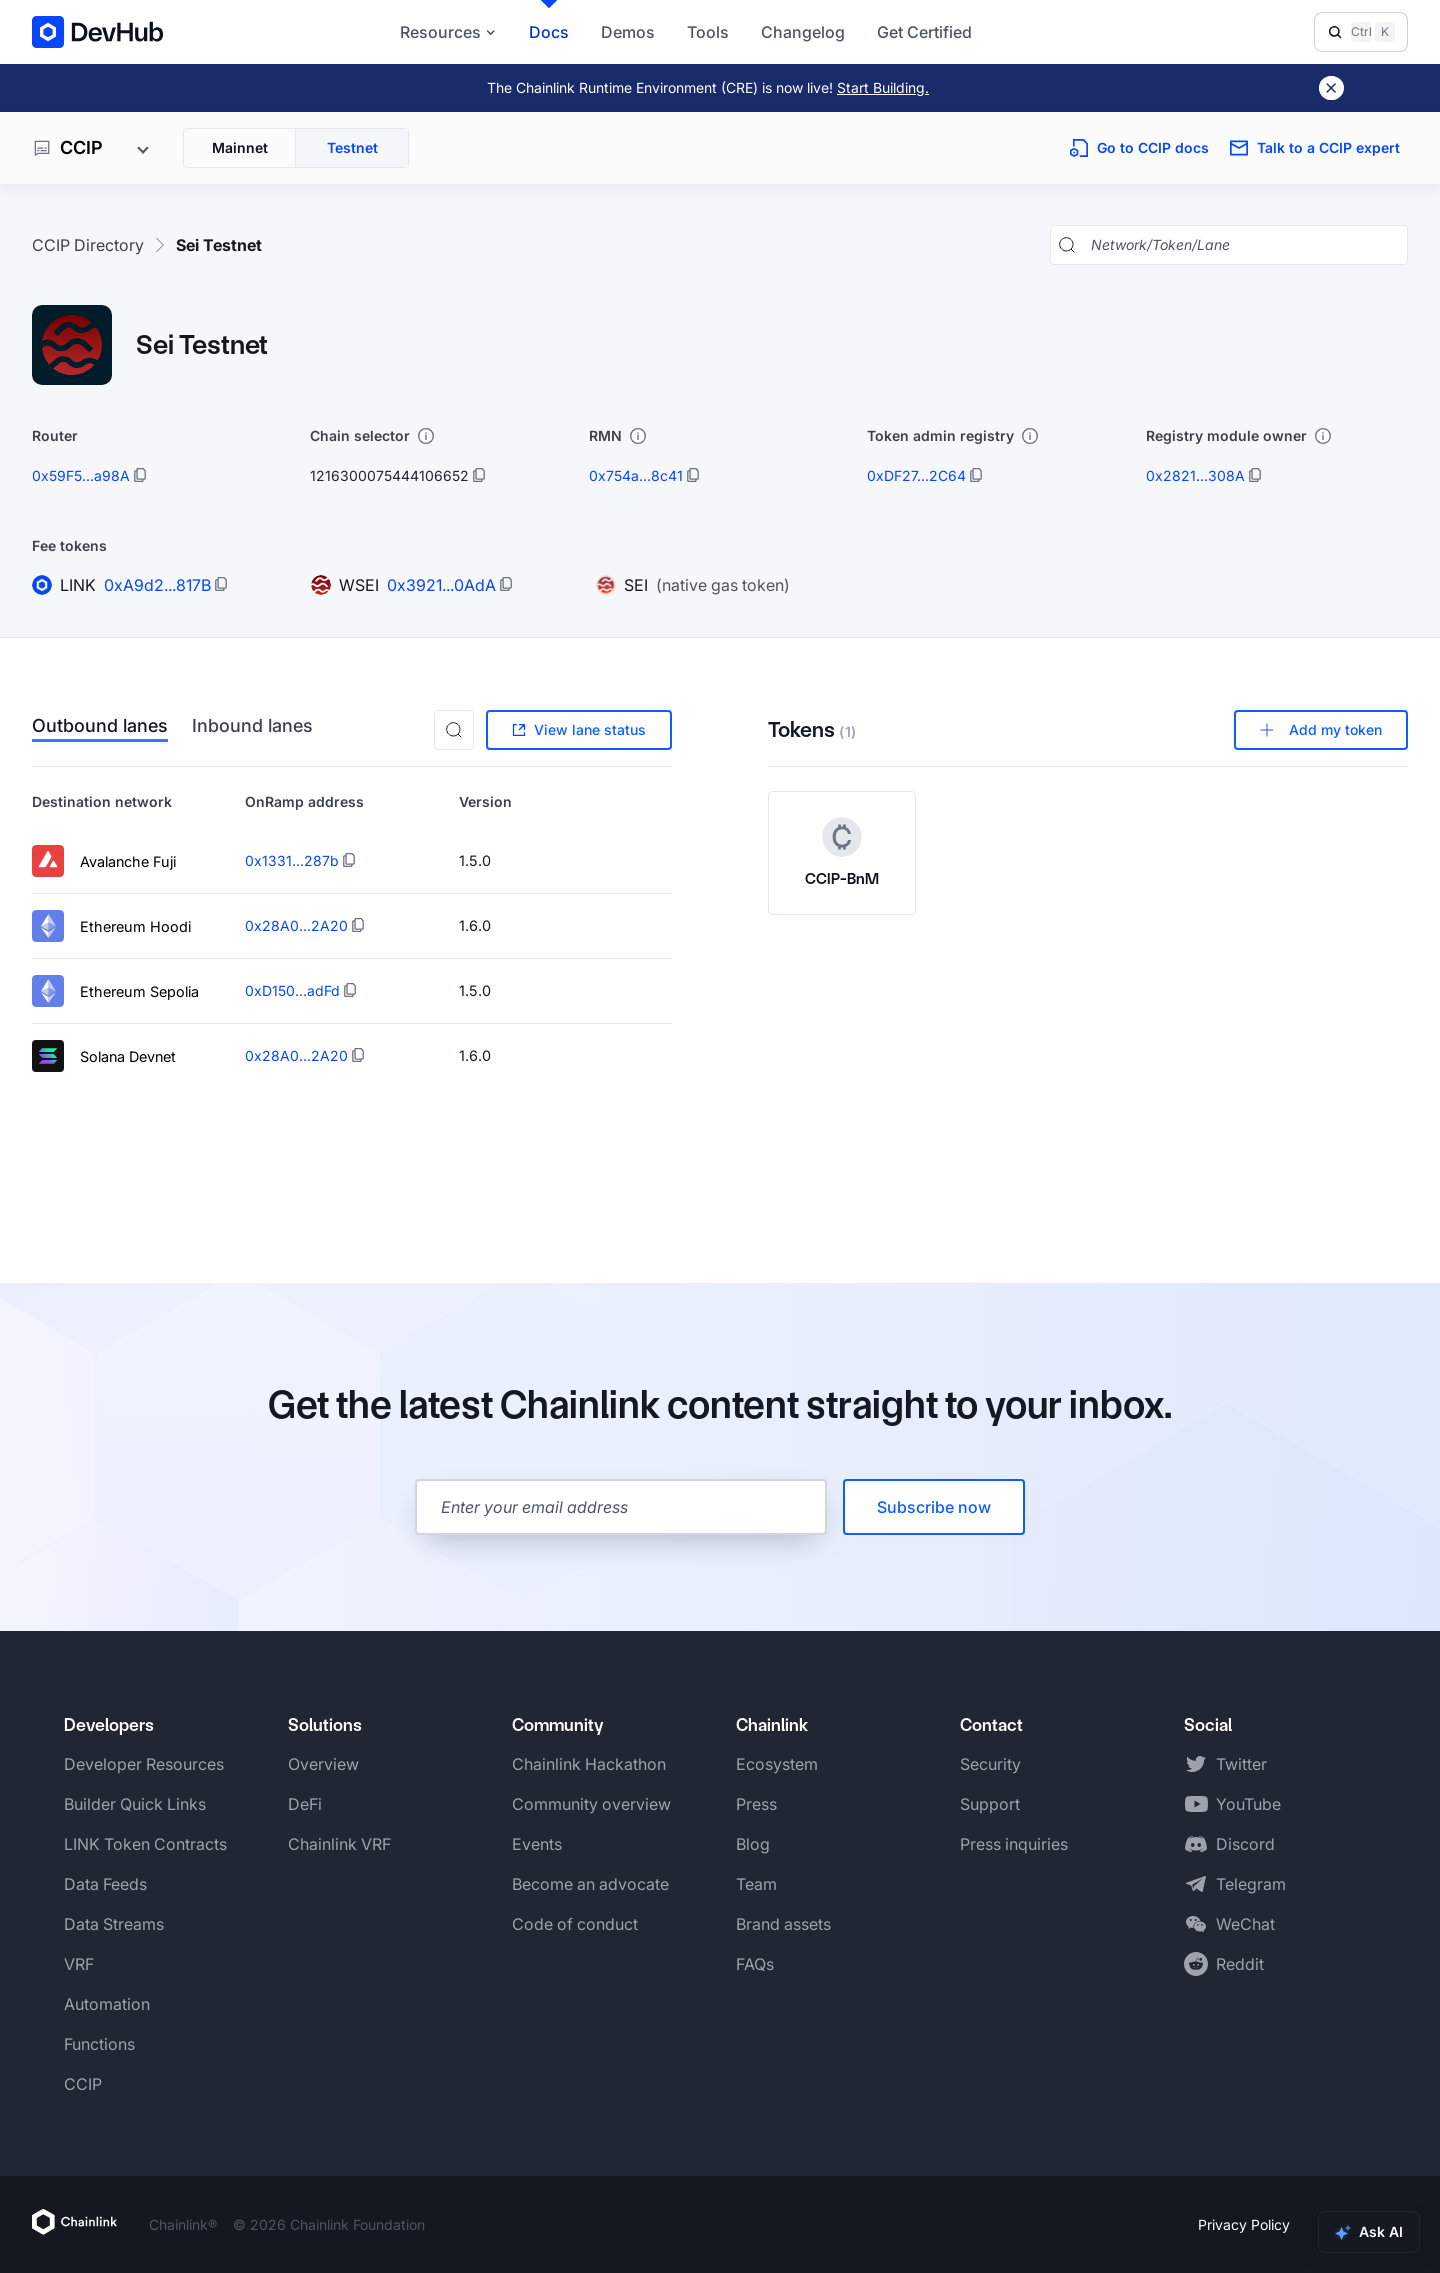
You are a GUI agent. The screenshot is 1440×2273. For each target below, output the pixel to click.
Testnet (352, 147)
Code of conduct (575, 1924)
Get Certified (924, 32)
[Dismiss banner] (1331, 88)
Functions (99, 2044)
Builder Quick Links (135, 1804)
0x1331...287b (292, 860)
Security (990, 1764)
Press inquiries (1014, 1844)
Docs (549, 32)
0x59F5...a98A (81, 475)
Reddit (1240, 1964)
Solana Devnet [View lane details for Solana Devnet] (104, 1056)
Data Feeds (105, 1884)
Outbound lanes (100, 727)
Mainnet (240, 147)
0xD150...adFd (292, 990)
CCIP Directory (88, 245)
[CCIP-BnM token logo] (842, 837)
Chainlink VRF (339, 1844)
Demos (628, 32)
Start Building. (883, 87)
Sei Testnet (219, 245)
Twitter (1241, 1764)
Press (756, 1804)
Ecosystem (777, 1764)
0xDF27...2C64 (916, 475)
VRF (79, 1964)
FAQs (755, 1964)
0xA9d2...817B (157, 585)
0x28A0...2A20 (296, 925)
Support (990, 1804)
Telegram (1251, 1884)
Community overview (591, 1804)
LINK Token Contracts (145, 1844)
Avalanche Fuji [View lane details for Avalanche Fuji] (104, 861)
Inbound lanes (252, 727)
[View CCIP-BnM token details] (842, 853)
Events (537, 1844)
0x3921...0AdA (441, 585)
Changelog (803, 32)
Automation (107, 2004)
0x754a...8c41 (636, 475)
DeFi (305, 1804)
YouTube (1248, 1804)
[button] (454, 730)
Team (756, 1884)
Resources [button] (448, 32)
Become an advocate (590, 1884)
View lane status (579, 729)
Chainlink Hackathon (589, 1764)
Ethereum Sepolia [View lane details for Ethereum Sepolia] (115, 991)
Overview (323, 1764)
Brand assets (783, 1924)
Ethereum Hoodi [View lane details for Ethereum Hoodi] (111, 926)
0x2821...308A (1195, 475)
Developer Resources (144, 1764)
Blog (753, 1844)
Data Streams (114, 1924)
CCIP (83, 2084)
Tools (708, 32)
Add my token (1321, 729)
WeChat (1245, 1924)
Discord (1245, 1844)
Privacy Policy (1244, 2224)
